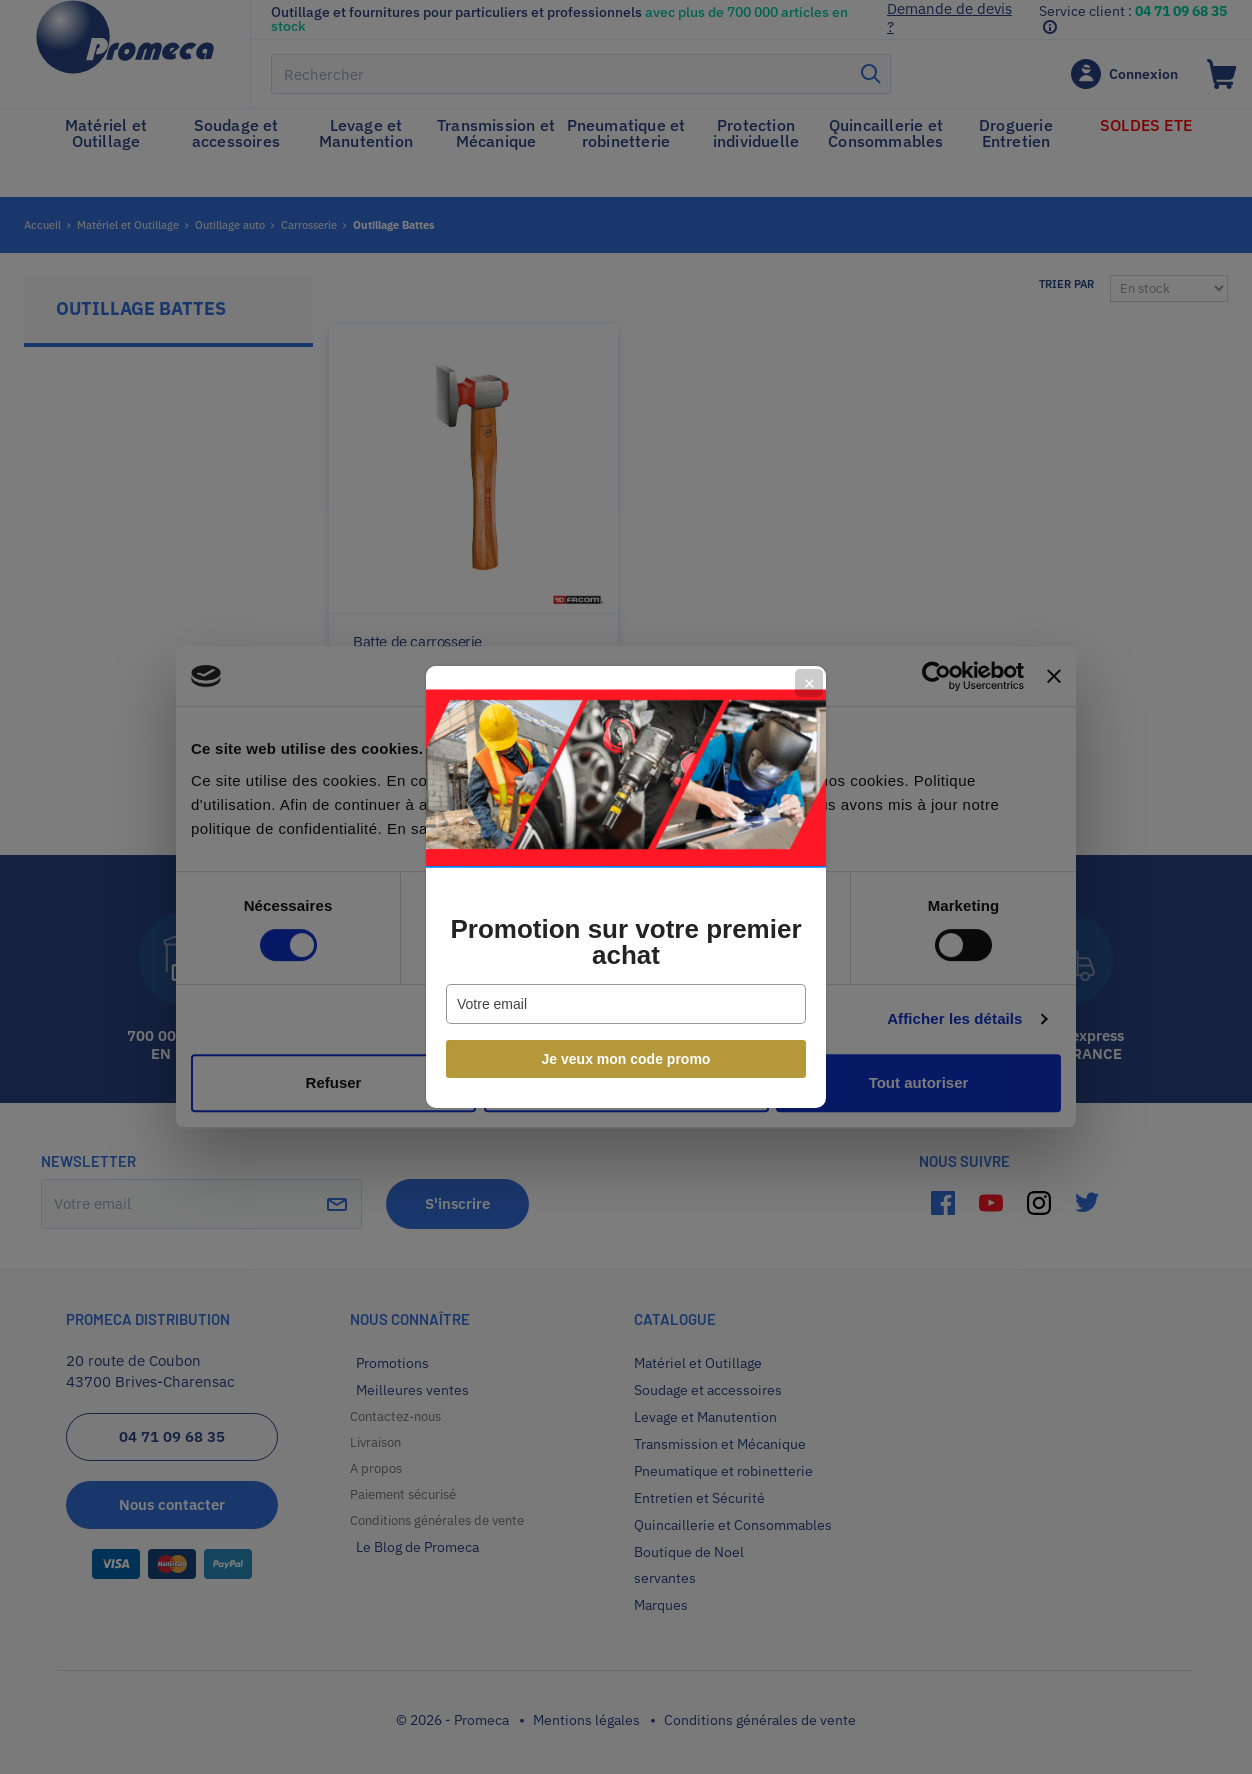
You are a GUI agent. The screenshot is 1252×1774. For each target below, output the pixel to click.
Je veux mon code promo (626, 1059)
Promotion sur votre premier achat (625, 942)
